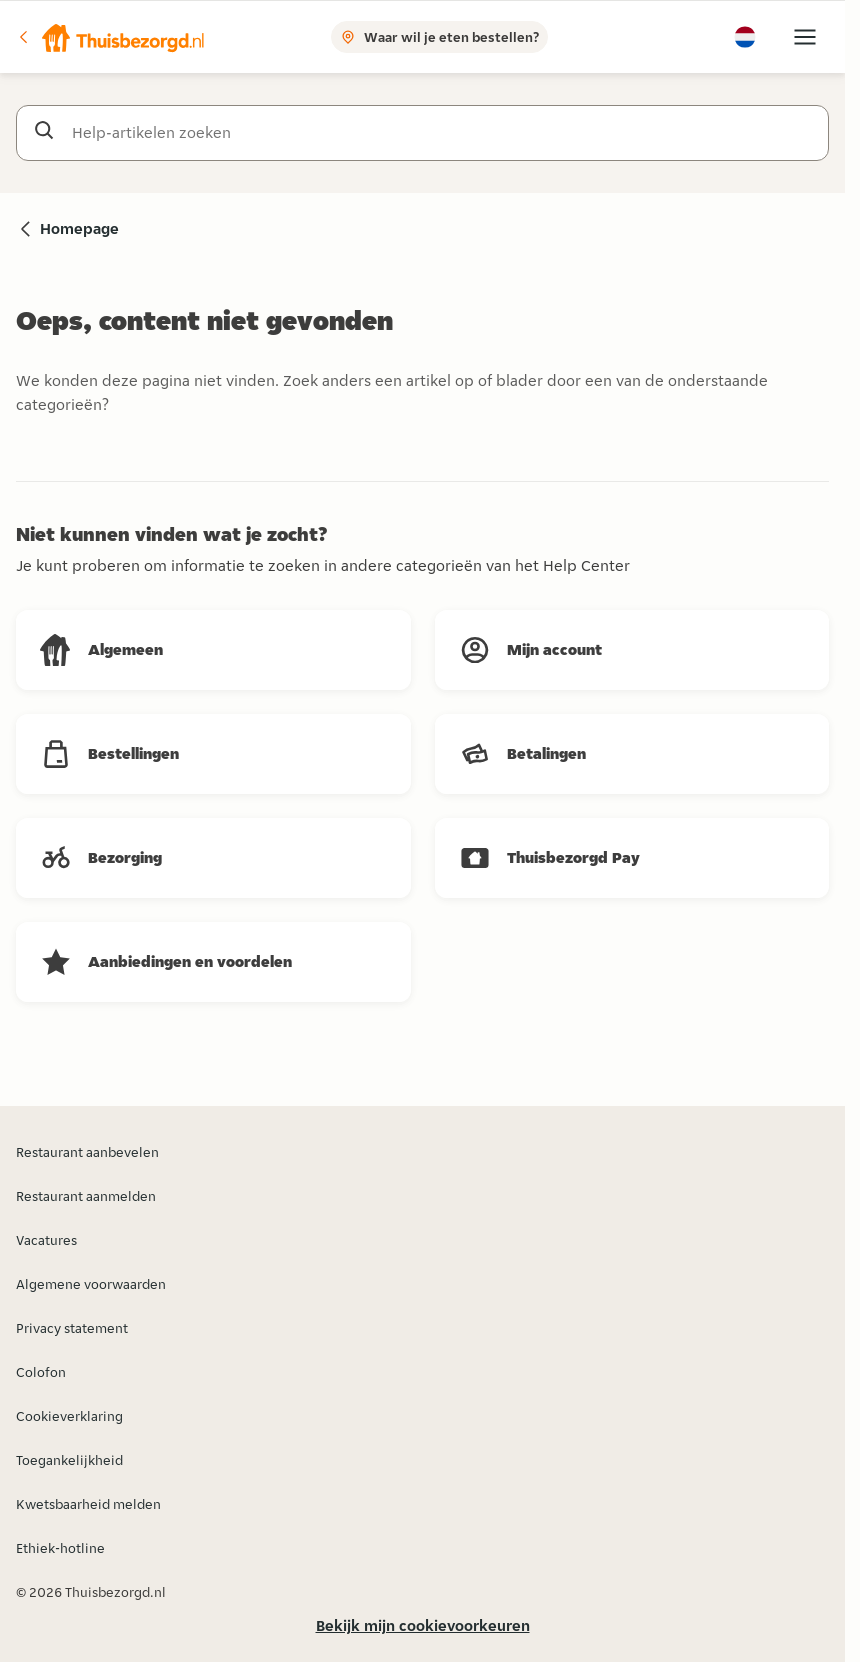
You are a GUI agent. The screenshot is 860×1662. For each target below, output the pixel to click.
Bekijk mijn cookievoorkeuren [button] (423, 1625)
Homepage (79, 228)
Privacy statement (72, 1328)
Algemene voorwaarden (91, 1284)
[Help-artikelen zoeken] (442, 133)
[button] (111, 37)
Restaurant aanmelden (86, 1196)
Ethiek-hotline (60, 1548)
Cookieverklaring (69, 1416)
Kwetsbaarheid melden (88, 1504)
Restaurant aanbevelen (87, 1152)
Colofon (41, 1372)
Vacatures (46, 1240)
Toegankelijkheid (69, 1460)
